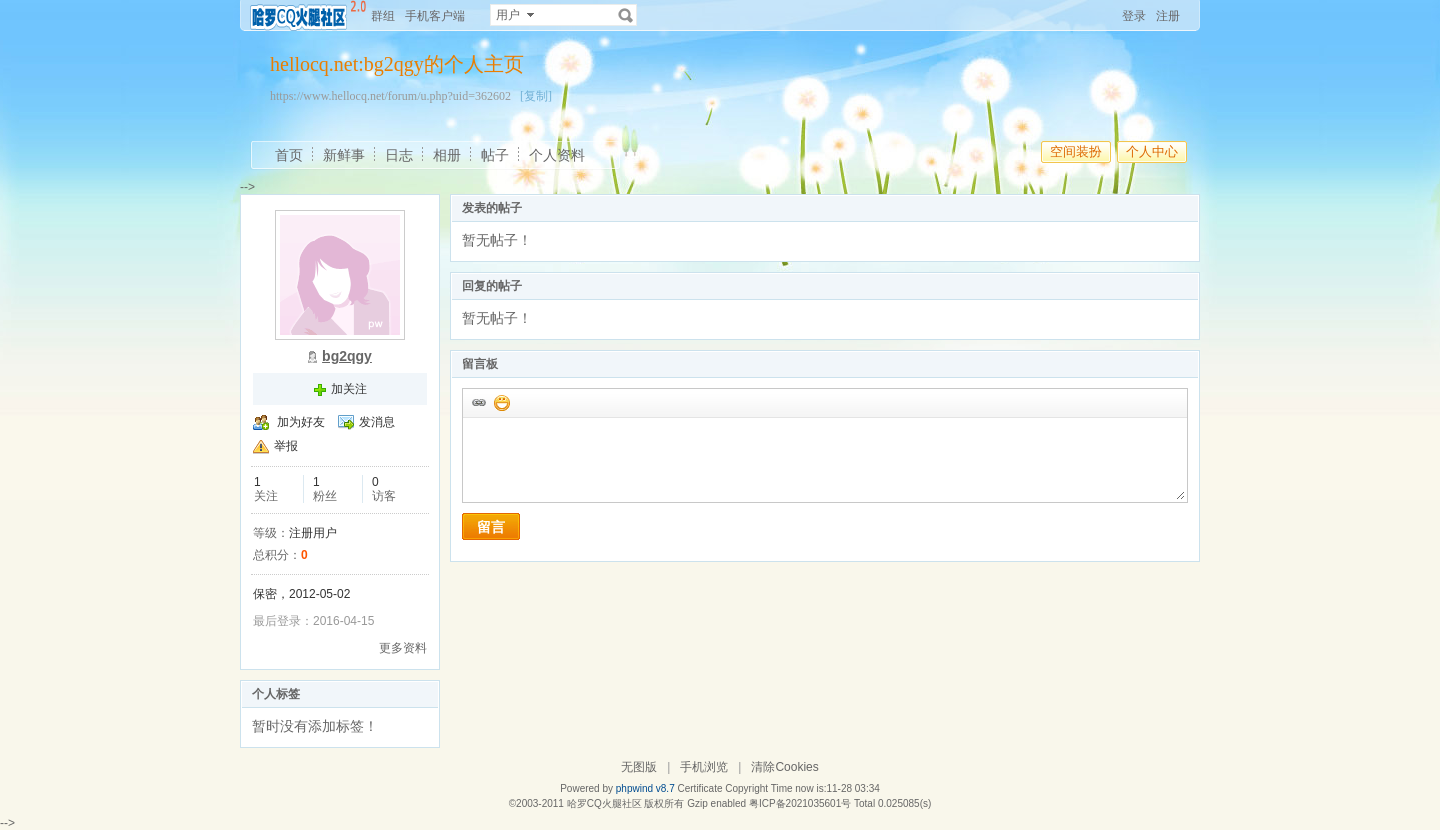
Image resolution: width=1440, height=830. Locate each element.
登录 (1134, 16)
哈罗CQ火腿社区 (604, 803)
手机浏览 (704, 767)
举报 (286, 446)
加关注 (349, 389)
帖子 (495, 155)
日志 (399, 155)
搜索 (626, 15)
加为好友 (301, 422)
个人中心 (1152, 151)
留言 (491, 527)
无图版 (639, 767)
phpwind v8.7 (645, 788)
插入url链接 (478, 402)
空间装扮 (1076, 151)
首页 (289, 155)
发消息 (377, 422)
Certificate (699, 788)
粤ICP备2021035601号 (800, 803)
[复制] (536, 96)
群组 (383, 16)
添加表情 (501, 402)
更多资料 (403, 648)
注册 (1168, 16)
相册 (447, 155)
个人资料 (557, 155)
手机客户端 (435, 16)
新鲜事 (344, 155)
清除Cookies (784, 767)
